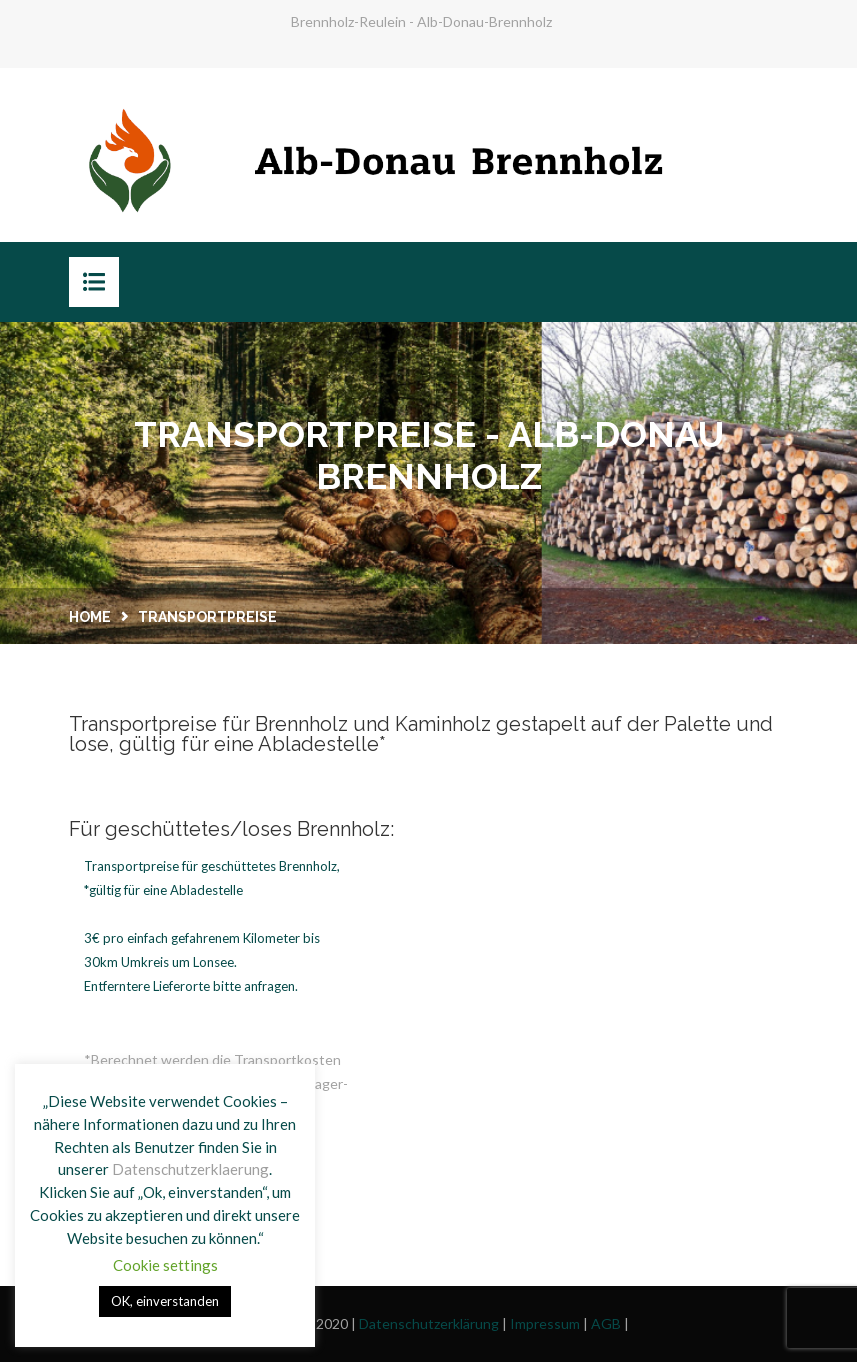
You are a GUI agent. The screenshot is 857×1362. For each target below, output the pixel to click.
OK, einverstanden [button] (165, 1301)
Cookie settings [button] (165, 1265)
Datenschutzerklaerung (190, 1169)
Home (90, 617)
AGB (606, 1323)
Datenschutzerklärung (429, 1323)
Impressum (545, 1323)
